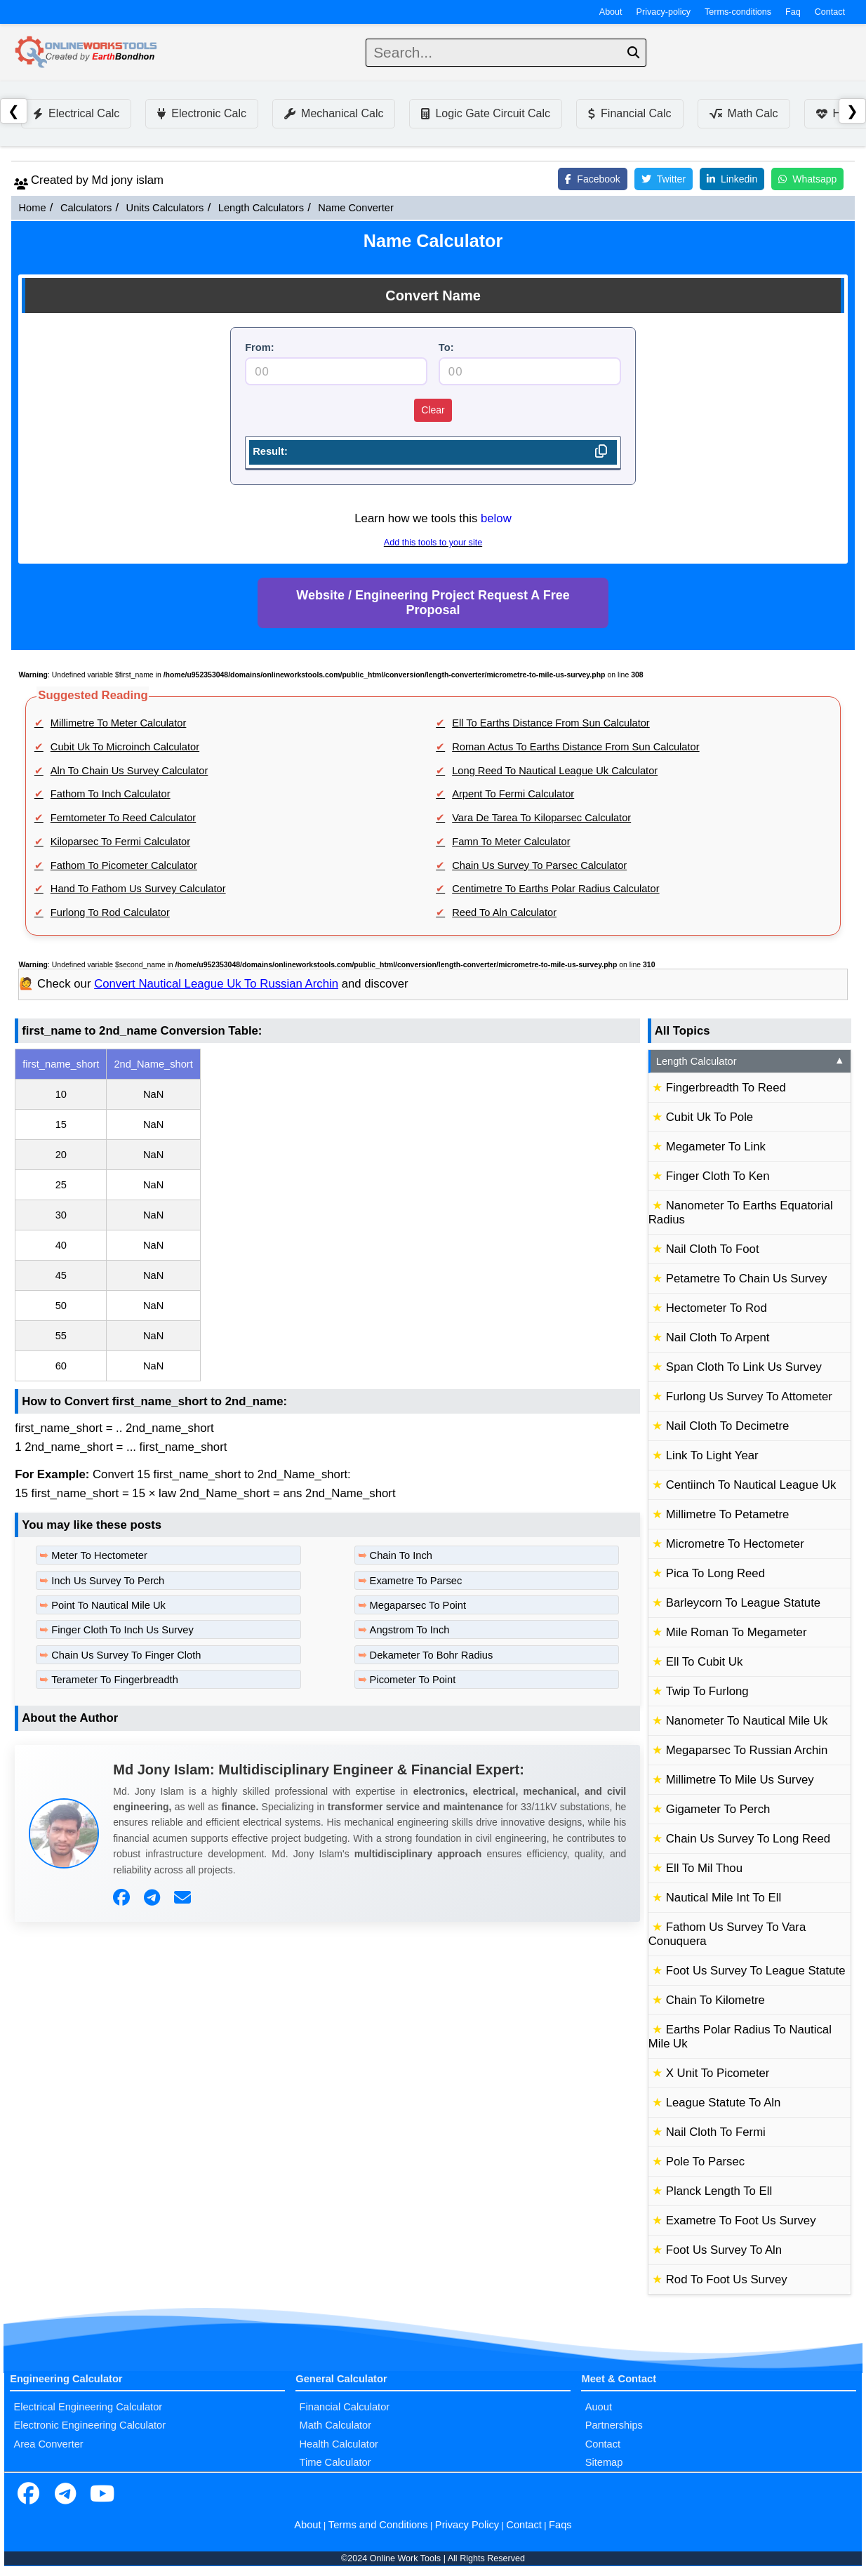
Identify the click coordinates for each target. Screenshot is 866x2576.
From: (259, 347)
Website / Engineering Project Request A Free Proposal (432, 602)
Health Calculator (339, 2444)
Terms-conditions (738, 12)
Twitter (663, 179)
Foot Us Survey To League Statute (756, 1970)
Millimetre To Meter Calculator (119, 723)
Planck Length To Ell (719, 2191)
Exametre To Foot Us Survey (741, 2220)
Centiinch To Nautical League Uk (751, 1485)
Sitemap (604, 2462)
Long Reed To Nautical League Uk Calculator (555, 770)
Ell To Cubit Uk (704, 1661)
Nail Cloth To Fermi (716, 2132)
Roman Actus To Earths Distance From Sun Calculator (575, 746)
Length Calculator (750, 1061)
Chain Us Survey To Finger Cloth (126, 1655)
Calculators (86, 207)
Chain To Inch (401, 1555)
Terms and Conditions (378, 2524)
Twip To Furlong (707, 1691)
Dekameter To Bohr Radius (431, 1655)
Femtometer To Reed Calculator (123, 817)
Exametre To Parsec (416, 1580)
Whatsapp (807, 179)
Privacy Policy (467, 2524)
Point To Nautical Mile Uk (108, 1605)
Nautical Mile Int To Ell (723, 1897)
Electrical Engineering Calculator (87, 2406)
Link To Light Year (712, 1455)
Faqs (560, 2524)
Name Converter (356, 207)
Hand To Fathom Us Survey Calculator (138, 888)
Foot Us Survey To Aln (724, 2250)
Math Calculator (336, 2425)
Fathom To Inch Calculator (111, 793)
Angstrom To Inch (410, 1629)
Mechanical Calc (333, 113)
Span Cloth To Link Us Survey (744, 1367)
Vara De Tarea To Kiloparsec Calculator (541, 817)
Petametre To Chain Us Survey (746, 1278)
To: (446, 347)
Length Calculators (261, 207)
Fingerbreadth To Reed (726, 1087)
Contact (830, 12)
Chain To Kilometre (715, 2000)
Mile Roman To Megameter (736, 1632)
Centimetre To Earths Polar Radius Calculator (555, 888)
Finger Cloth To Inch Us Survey (122, 1629)
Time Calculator (335, 2462)
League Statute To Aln (723, 2102)
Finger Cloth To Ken (718, 1176)
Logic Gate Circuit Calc (485, 113)
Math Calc (744, 113)
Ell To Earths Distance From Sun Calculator (551, 723)
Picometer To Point (413, 1679)
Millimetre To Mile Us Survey (740, 1779)
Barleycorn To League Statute (743, 1602)
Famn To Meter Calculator (511, 841)
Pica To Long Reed (715, 1573)
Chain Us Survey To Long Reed (748, 1838)
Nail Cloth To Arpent (718, 1337)
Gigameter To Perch (718, 1809)
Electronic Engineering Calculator (89, 2425)
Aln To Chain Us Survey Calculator (129, 770)
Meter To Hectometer (99, 1555)
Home (32, 207)
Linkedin (732, 179)
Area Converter (48, 2444)
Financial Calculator (345, 2406)
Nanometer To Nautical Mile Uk (747, 1720)
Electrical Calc (76, 113)
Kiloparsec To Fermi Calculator (120, 841)
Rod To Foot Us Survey (726, 2279)
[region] (327, 1215)
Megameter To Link (716, 1146)
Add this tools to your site (433, 542)
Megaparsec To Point (418, 1605)
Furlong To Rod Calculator (110, 912)
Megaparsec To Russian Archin (747, 1750)
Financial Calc (629, 113)
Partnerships (614, 2425)
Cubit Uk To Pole (709, 1117)
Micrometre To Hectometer (735, 1544)
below (496, 518)
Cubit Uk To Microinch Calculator (125, 746)
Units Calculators (165, 207)
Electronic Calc (201, 113)
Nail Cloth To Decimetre (728, 1426)
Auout (598, 2406)
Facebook (592, 179)
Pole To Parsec (705, 2161)
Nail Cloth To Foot (712, 1249)
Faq (793, 12)
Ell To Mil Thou (704, 1868)
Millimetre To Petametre (728, 1514)
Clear (432, 410)
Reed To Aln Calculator (504, 912)
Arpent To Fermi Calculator (513, 793)
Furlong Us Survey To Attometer (749, 1396)
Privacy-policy (664, 12)
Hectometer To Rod (716, 1308)
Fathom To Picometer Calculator (124, 865)
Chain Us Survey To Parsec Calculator (539, 865)
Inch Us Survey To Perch (107, 1580)
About (610, 12)
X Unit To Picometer (718, 2073)
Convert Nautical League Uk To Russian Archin (216, 983)
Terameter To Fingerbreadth (114, 1679)
